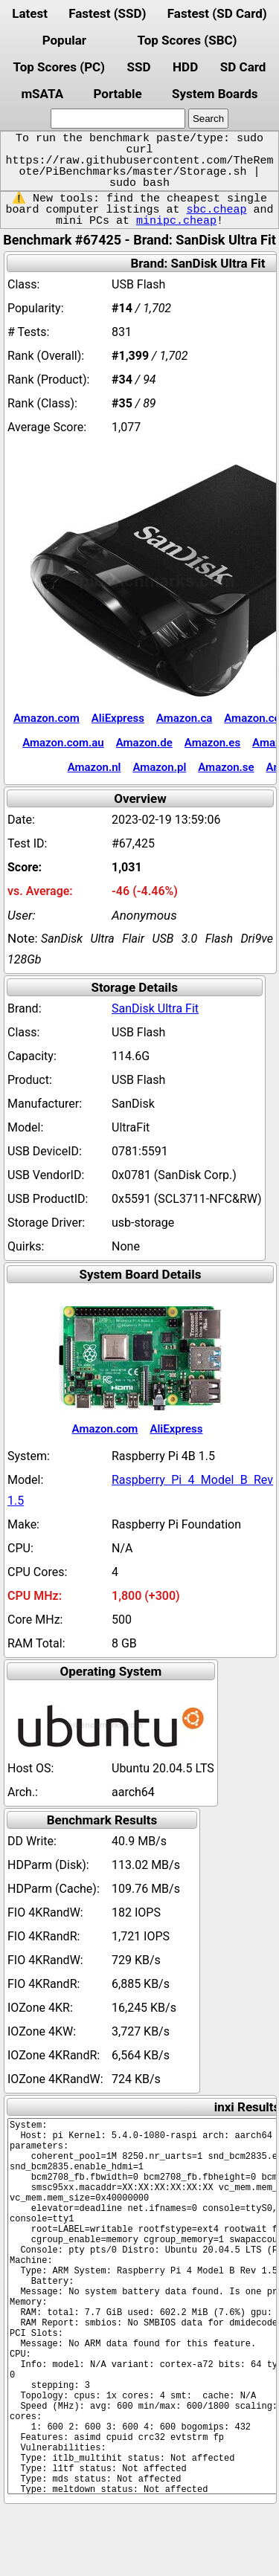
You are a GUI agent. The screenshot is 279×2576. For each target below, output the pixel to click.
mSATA (42, 93)
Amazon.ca (184, 718)
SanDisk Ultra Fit (155, 1008)
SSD (139, 66)
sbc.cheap (216, 209)
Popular (64, 40)
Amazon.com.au (63, 742)
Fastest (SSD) (107, 13)
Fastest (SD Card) (217, 13)
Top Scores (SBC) (187, 40)
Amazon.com (46, 718)
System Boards (215, 93)
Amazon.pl (159, 767)
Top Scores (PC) (59, 66)
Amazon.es (212, 742)
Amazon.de (144, 742)
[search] (118, 119)
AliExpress (118, 718)
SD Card (243, 66)
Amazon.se (226, 767)
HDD (185, 66)
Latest (30, 13)
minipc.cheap (176, 220)
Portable (117, 93)
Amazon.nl (94, 767)
